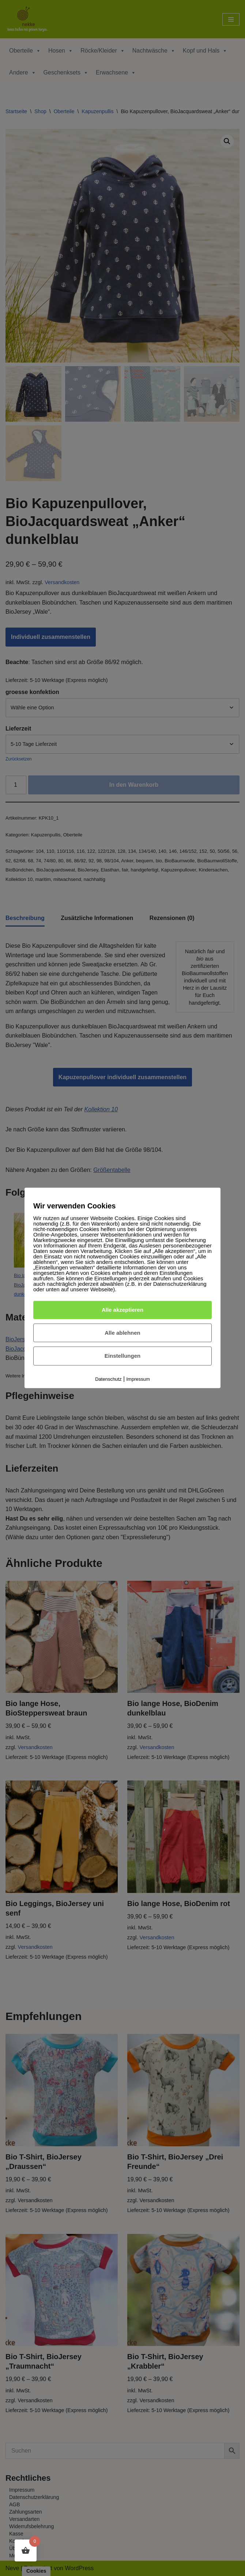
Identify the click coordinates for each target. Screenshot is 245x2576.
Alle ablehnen (122, 1333)
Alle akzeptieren (122, 1310)
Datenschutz (108, 1379)
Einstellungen (122, 1356)
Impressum (138, 1379)
